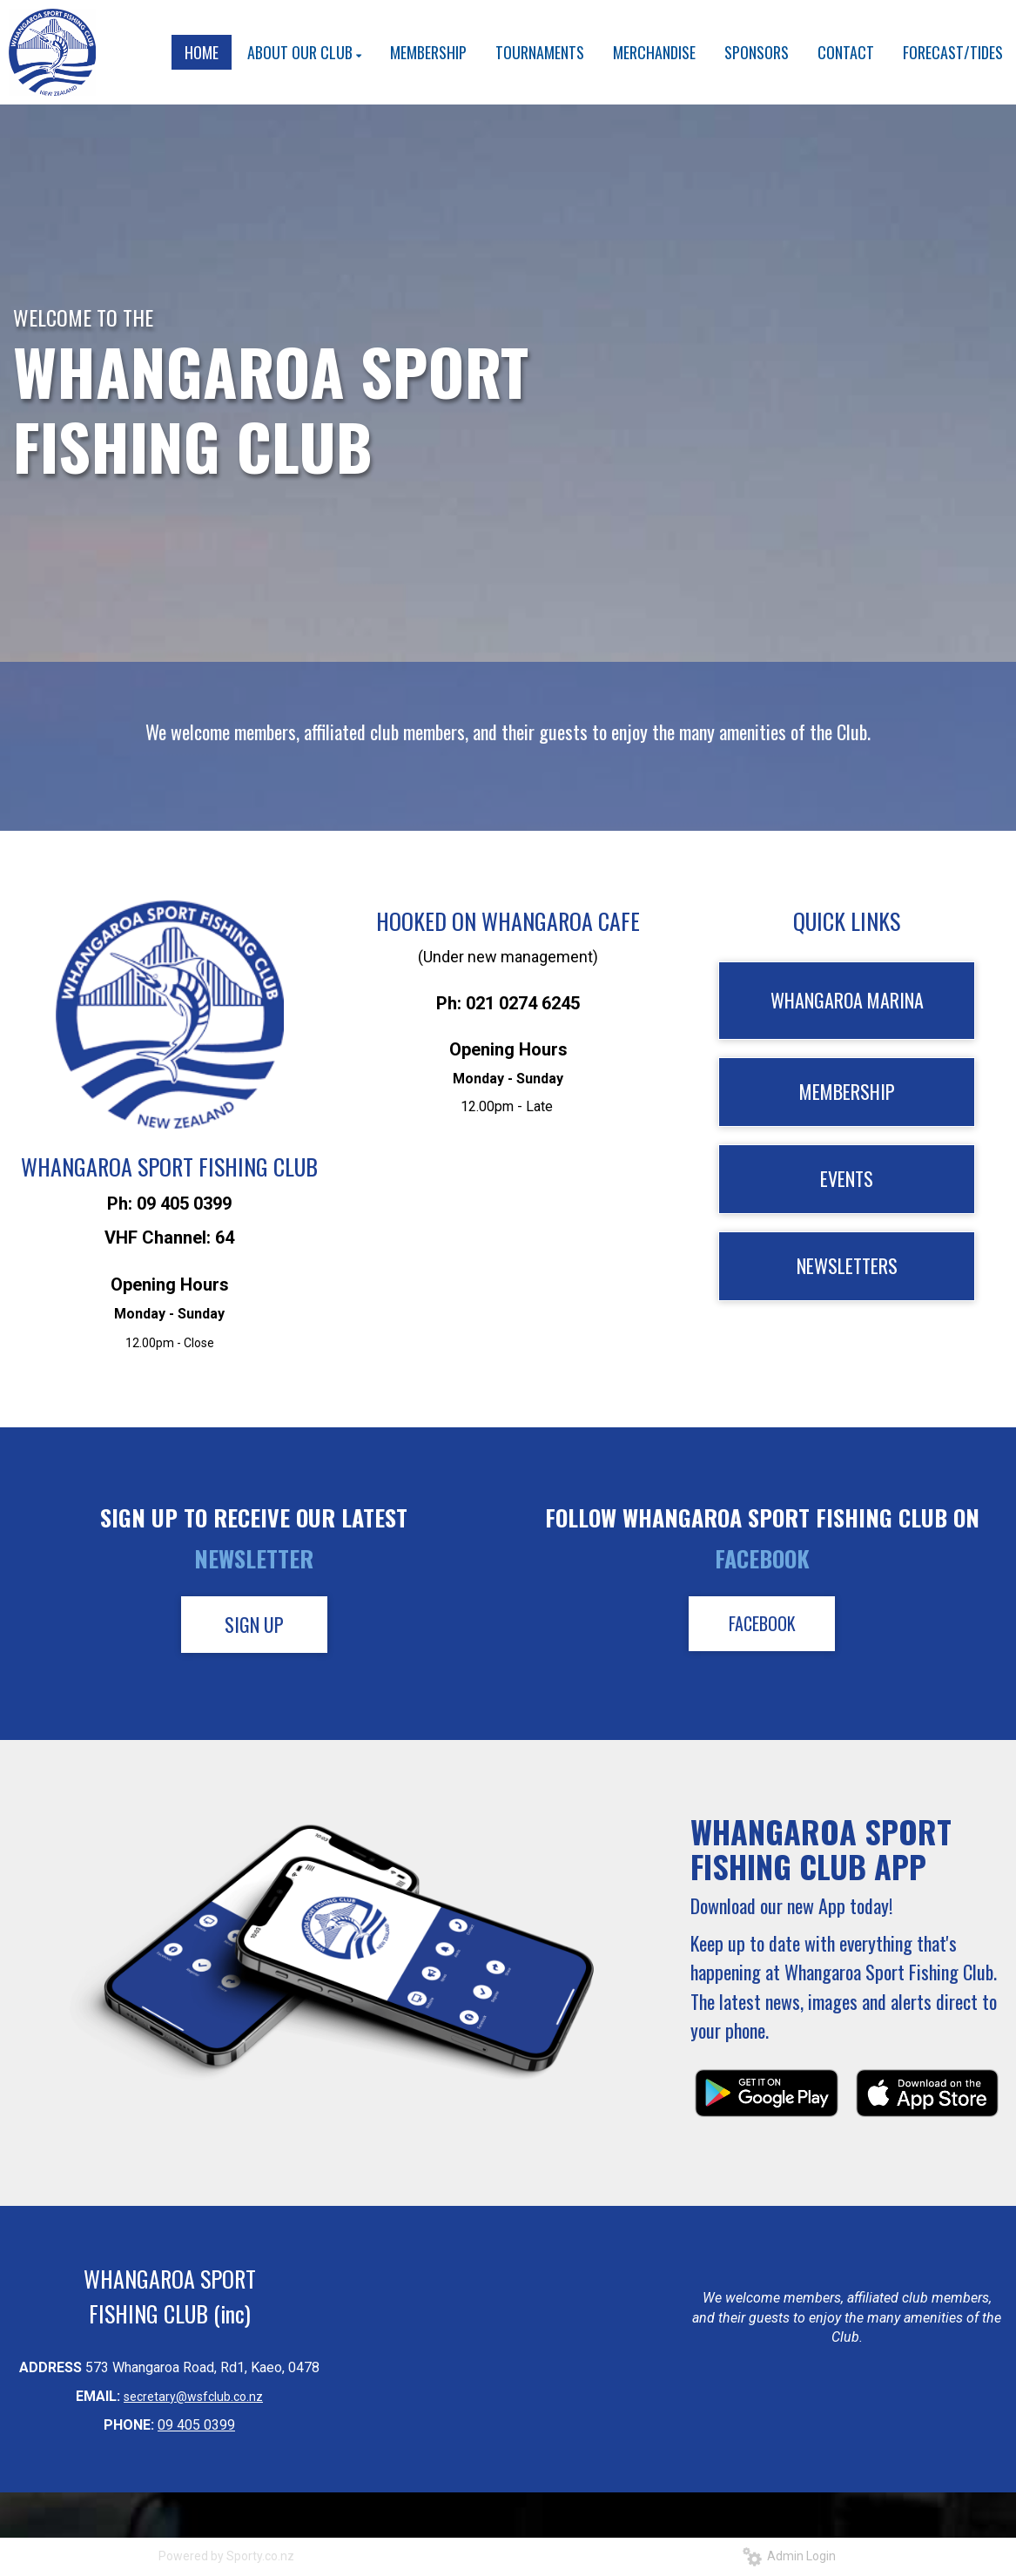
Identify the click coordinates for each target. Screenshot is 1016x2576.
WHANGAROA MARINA (847, 1000)
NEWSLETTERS (847, 1265)
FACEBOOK (762, 1623)
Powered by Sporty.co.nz (226, 2556)
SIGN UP (254, 1624)
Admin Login (789, 2556)
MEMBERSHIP (847, 1091)
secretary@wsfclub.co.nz (193, 2397)
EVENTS (846, 1178)
